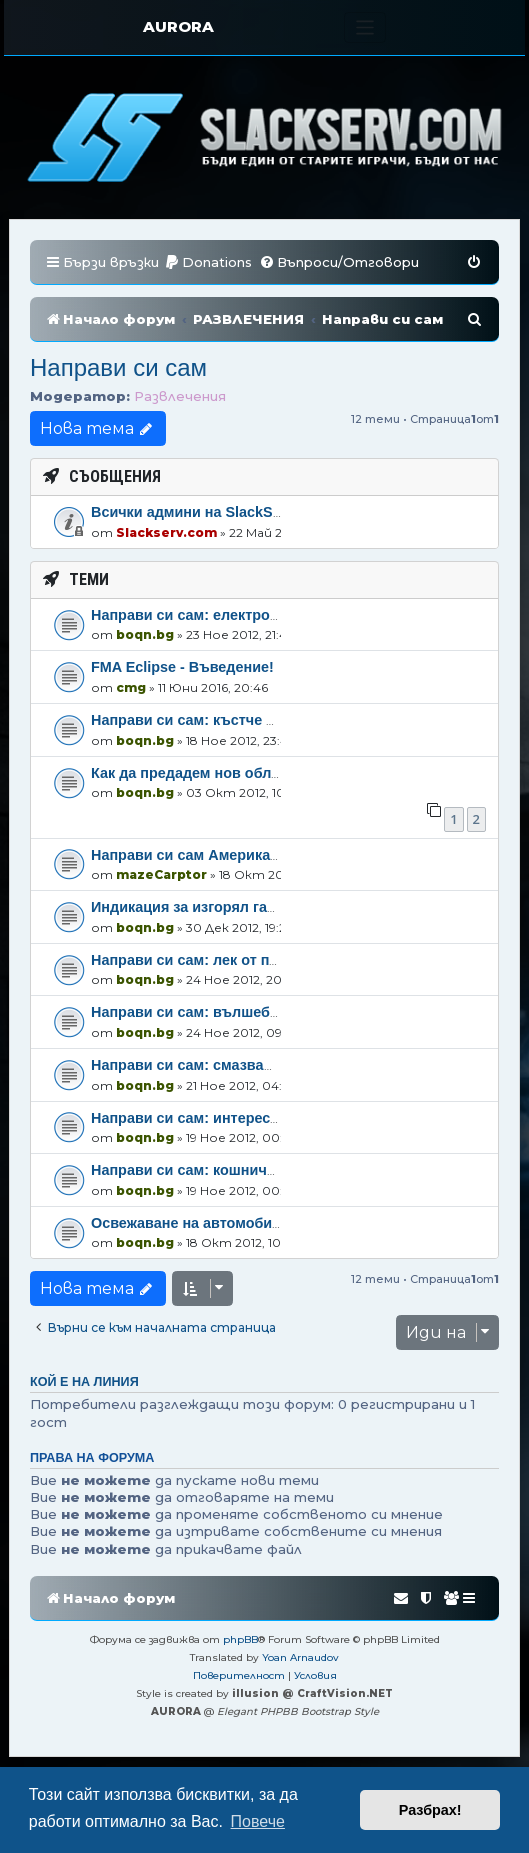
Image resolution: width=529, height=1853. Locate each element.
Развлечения (180, 396)
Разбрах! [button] (430, 1810)
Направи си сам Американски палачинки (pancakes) (276, 855)
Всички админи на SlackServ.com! (211, 512)
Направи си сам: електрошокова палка (229, 615)
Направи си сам (118, 367)
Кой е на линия (84, 1382)
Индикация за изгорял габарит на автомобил (251, 907)
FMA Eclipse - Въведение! (182, 667)
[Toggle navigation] (365, 27)
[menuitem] (208, 262)
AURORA (178, 26)
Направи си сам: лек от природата (214, 960)
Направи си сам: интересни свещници (227, 1118)
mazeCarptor (161, 874)
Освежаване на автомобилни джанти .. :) (236, 1223)
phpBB (240, 1639)
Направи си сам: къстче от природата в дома (253, 720)
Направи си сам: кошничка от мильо (221, 1170)
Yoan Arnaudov (300, 1657)
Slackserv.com (166, 532)
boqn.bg (145, 634)
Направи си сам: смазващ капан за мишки (241, 1065)
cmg (131, 687)
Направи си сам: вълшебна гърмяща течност (252, 1012)
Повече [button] (258, 1821)
